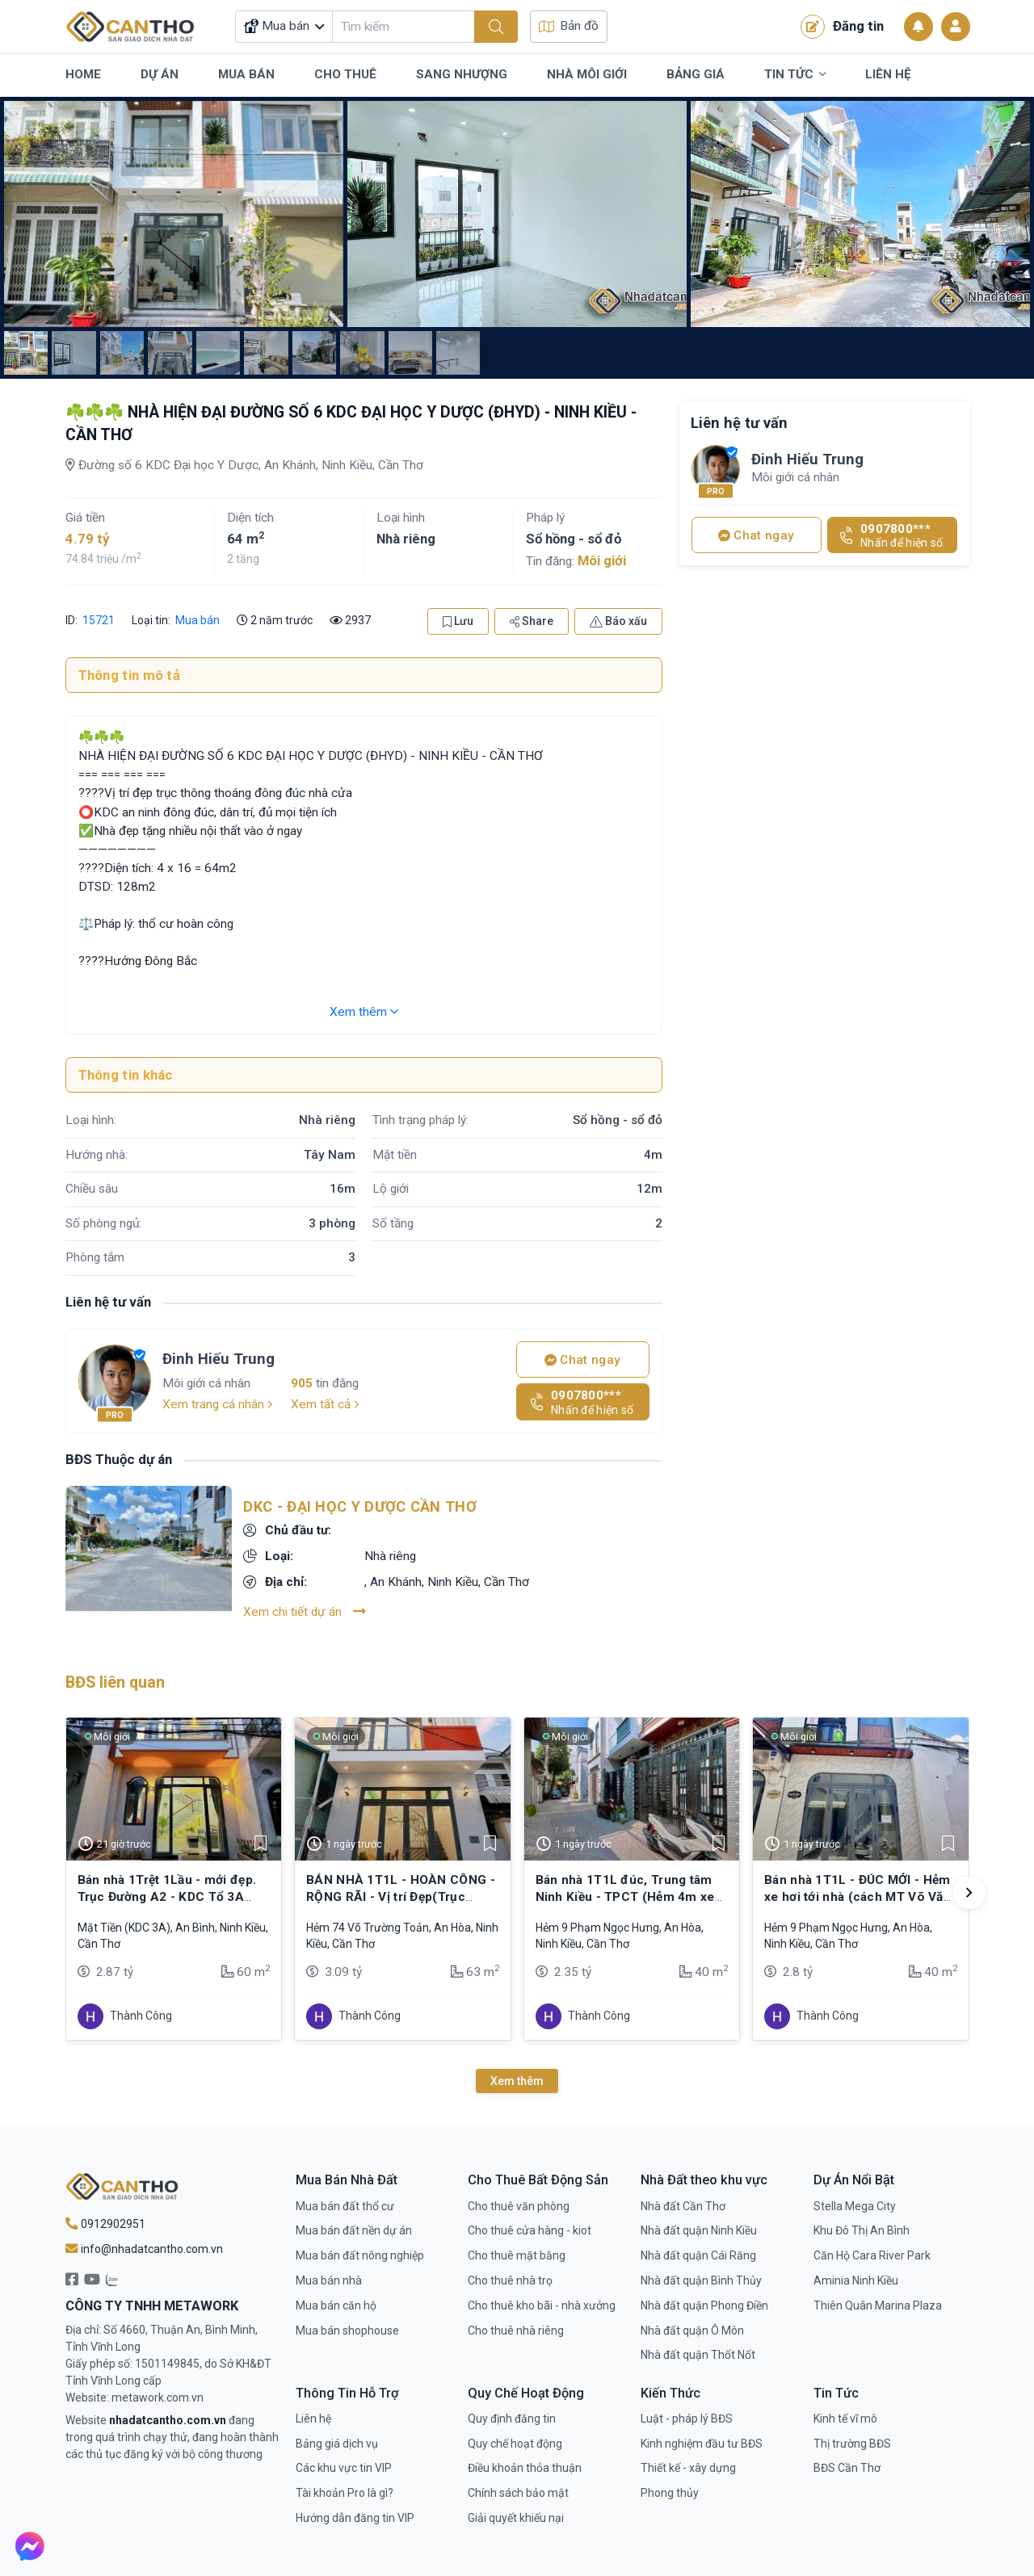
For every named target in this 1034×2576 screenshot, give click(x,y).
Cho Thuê (345, 74)
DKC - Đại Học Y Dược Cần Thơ (359, 1506)
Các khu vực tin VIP (344, 2467)
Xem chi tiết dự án (304, 1611)
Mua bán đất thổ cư (345, 2206)
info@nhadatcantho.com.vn (144, 2248)
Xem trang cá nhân (217, 1404)
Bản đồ (569, 26)
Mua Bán (246, 74)
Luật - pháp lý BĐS (687, 2418)
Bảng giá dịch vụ (337, 2443)
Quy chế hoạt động (515, 2443)
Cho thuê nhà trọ (510, 2280)
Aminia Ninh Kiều (855, 2280)
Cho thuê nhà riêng (516, 2330)
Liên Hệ (888, 74)
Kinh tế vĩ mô (845, 2418)
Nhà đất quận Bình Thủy (701, 2280)
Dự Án (160, 74)
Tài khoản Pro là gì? (344, 2492)
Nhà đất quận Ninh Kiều (699, 2230)
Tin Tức (795, 75)
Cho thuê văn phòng (519, 2206)
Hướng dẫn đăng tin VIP (355, 2517)
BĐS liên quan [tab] (115, 1682)
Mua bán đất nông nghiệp (360, 2255)
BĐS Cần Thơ (847, 2467)
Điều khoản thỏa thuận (525, 2467)
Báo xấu (618, 621)
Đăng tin (842, 27)
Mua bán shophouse (347, 2330)
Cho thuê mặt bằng (516, 2255)
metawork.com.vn (157, 2397)
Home (83, 74)
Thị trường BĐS (852, 2443)
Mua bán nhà (329, 2280)
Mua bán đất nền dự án (354, 2230)
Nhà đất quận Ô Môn (692, 2330)
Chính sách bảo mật (518, 2492)
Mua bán (197, 620)
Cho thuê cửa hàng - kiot (529, 2230)
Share (531, 621)
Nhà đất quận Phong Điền (704, 2305)
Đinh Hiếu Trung (218, 1358)
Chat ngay (582, 1360)
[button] (969, 1893)
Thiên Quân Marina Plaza (877, 2305)
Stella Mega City (854, 2206)
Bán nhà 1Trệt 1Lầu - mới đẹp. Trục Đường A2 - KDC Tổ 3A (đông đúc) (167, 1896)
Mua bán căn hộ (336, 2305)
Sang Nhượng (461, 74)
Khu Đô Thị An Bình (861, 2230)
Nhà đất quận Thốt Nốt (698, 2354)
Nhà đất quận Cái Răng (698, 2255)
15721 (97, 620)
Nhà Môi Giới (587, 74)
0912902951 (105, 2223)
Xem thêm (364, 1012)
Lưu (458, 621)
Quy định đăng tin (512, 2418)
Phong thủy (670, 2492)
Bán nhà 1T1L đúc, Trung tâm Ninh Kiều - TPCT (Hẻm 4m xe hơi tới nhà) (625, 1896)
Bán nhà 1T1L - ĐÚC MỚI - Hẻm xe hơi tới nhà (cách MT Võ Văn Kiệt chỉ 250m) (857, 1896)
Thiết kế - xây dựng (688, 2467)
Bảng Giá (695, 74)
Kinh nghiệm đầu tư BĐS (702, 2443)
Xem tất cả (325, 1404)
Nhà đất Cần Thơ (683, 2206)
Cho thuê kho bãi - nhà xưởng (542, 2305)
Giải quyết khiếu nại (516, 2517)
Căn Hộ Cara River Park (872, 2255)
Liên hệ (313, 2418)
